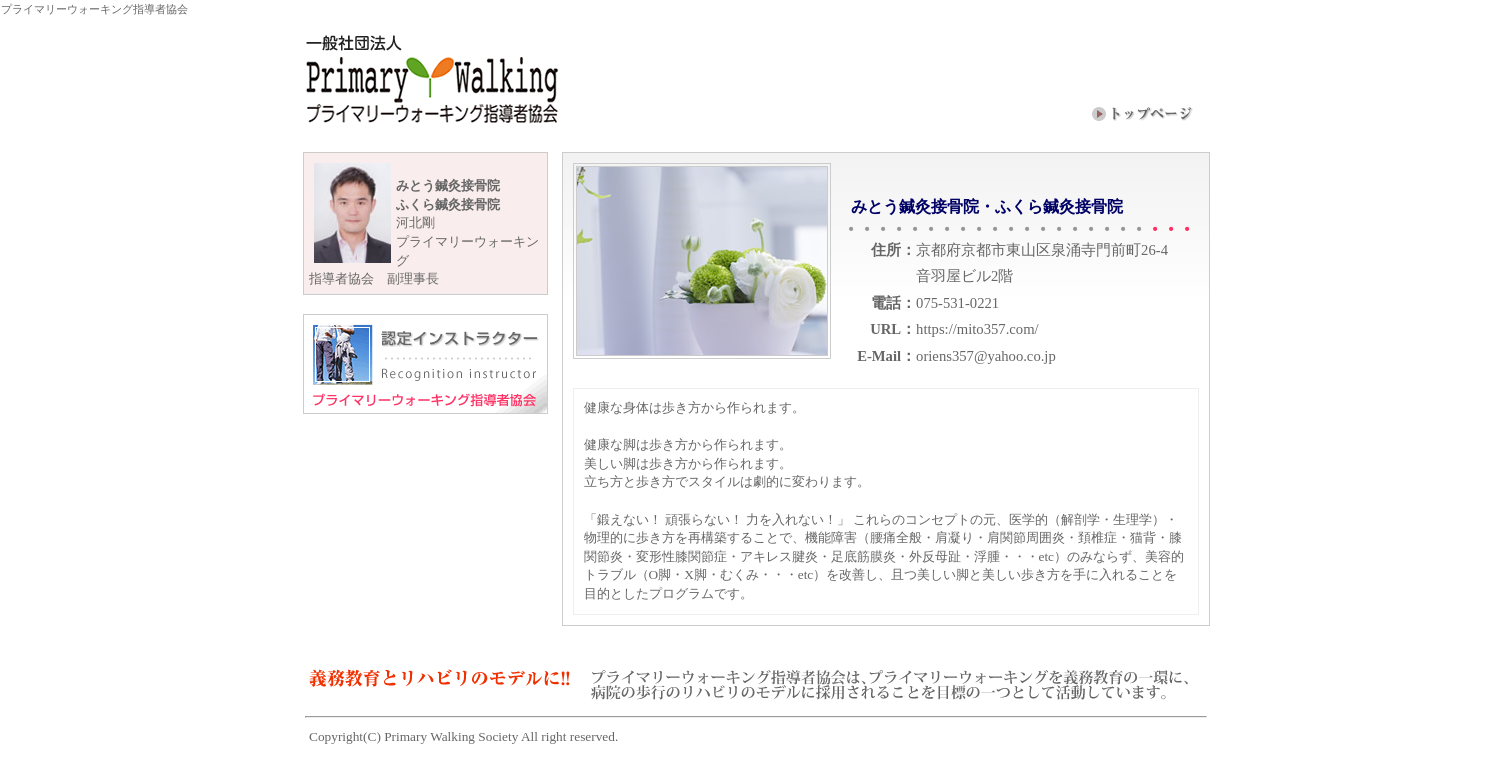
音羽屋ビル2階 (964, 276)
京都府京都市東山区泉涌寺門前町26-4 (1042, 250)
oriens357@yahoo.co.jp (986, 356)
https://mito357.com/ (977, 329)
